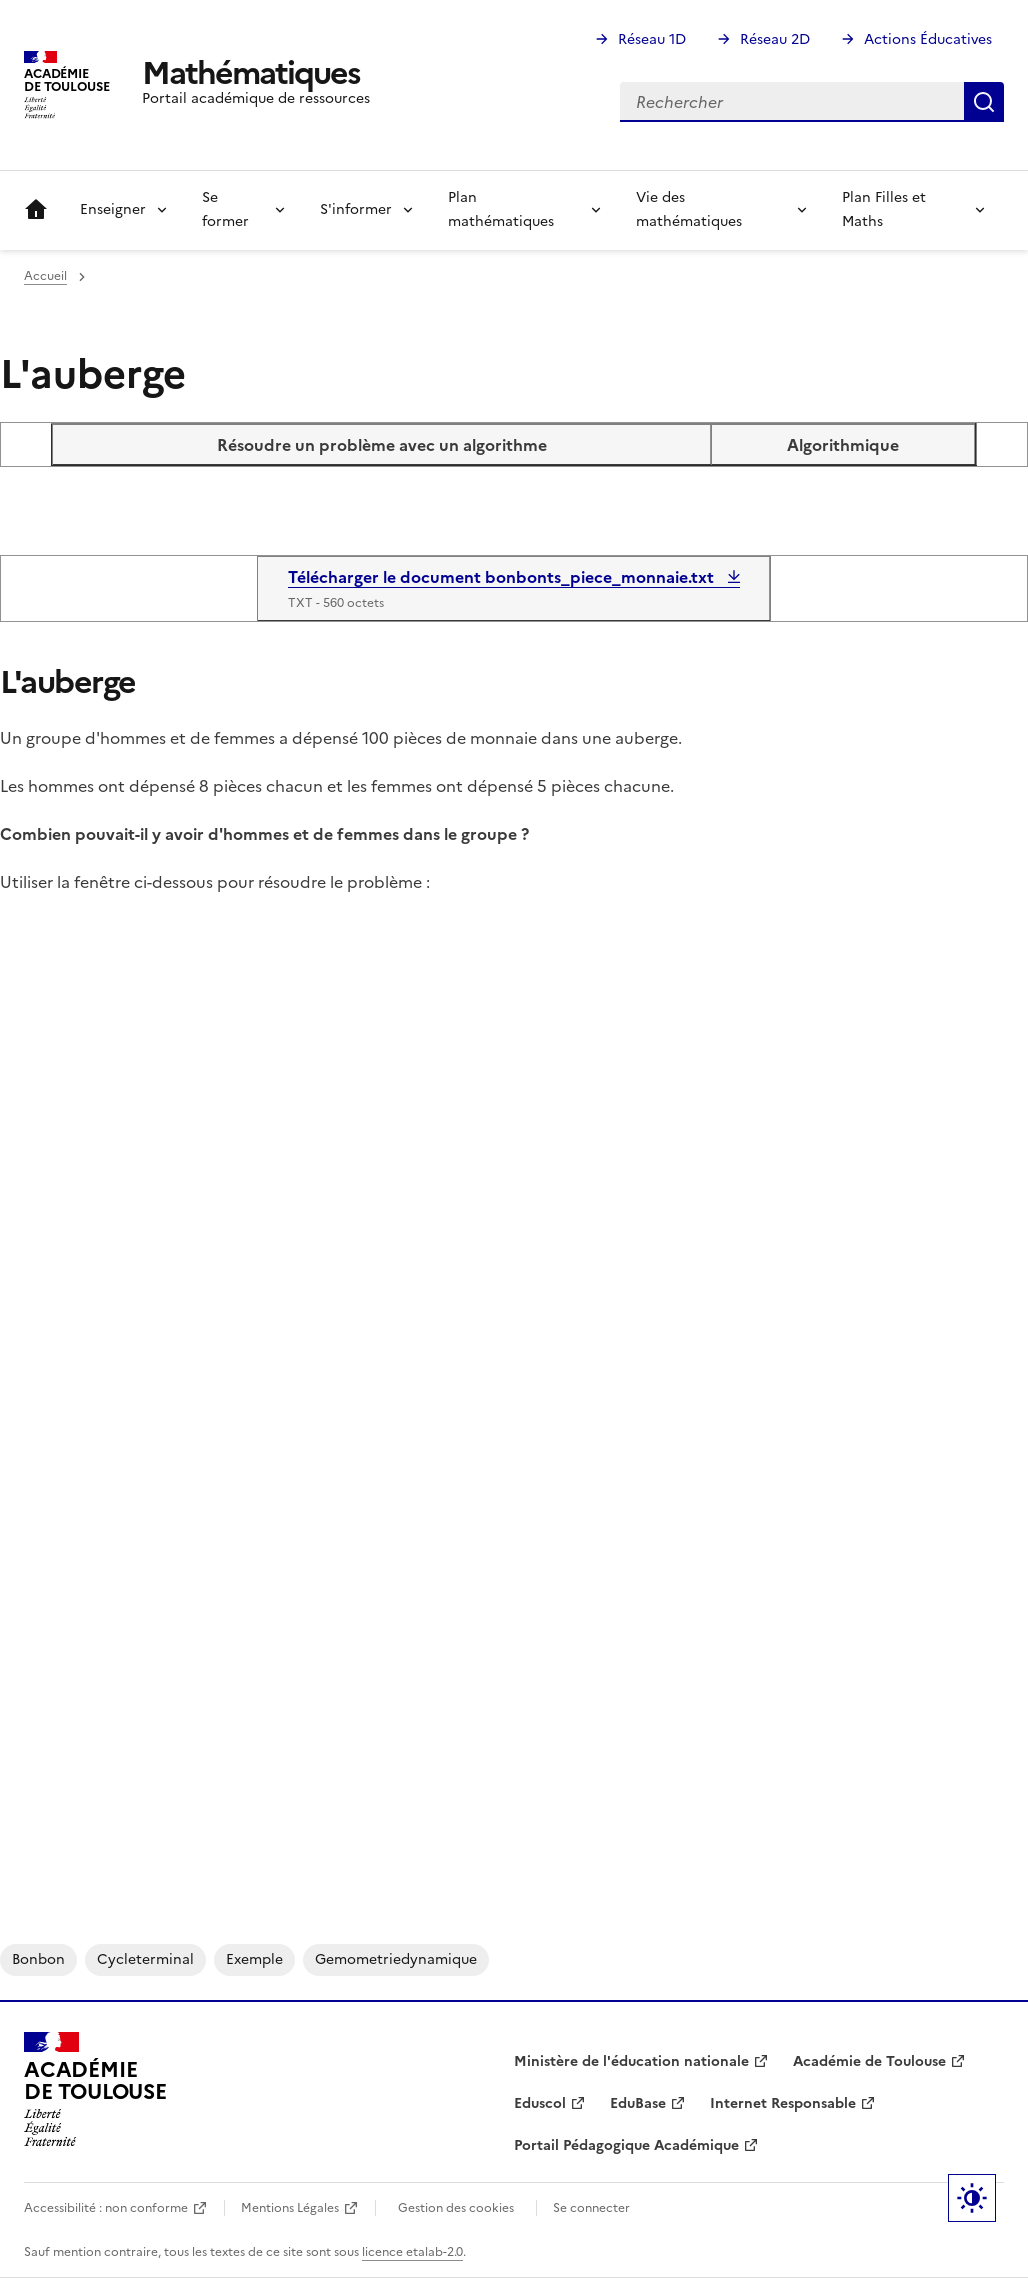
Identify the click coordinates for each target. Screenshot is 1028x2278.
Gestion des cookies (456, 2208)
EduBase (638, 2103)
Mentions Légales (290, 2208)
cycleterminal (145, 1959)
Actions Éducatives (928, 39)
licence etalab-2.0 (412, 2252)
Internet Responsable (783, 2103)
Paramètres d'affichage (972, 2198)
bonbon (38, 1959)
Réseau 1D (652, 39)
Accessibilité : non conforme (106, 2208)
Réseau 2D (775, 39)
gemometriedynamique (396, 1959)
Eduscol (540, 2103)
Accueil (36, 210)
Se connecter (591, 2208)
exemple (254, 1959)
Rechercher (984, 102)
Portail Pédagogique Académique (626, 2145)
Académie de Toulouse (869, 2061)
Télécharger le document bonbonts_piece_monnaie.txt (503, 577)
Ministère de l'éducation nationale (631, 2061)
